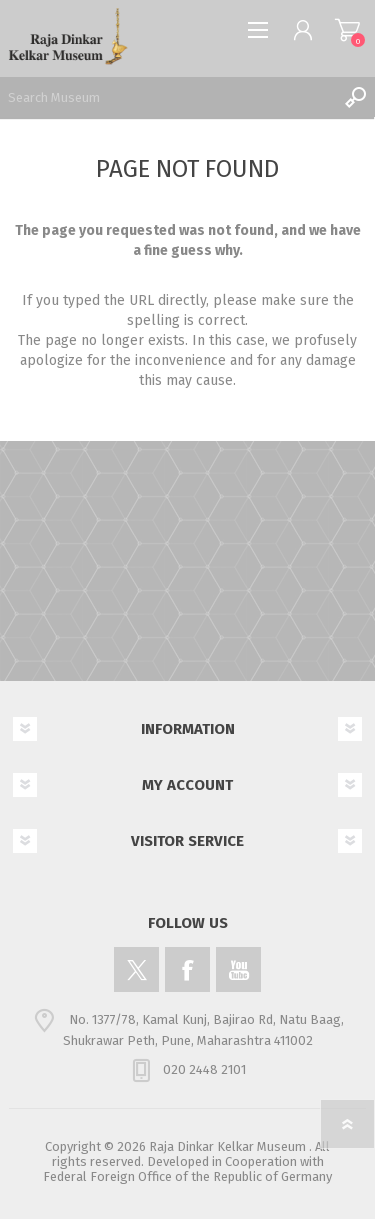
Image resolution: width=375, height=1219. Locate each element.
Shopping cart (347, 30)
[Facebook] (187, 969)
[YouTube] (238, 969)
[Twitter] (136, 969)
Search (355, 97)
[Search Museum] (167, 97)
